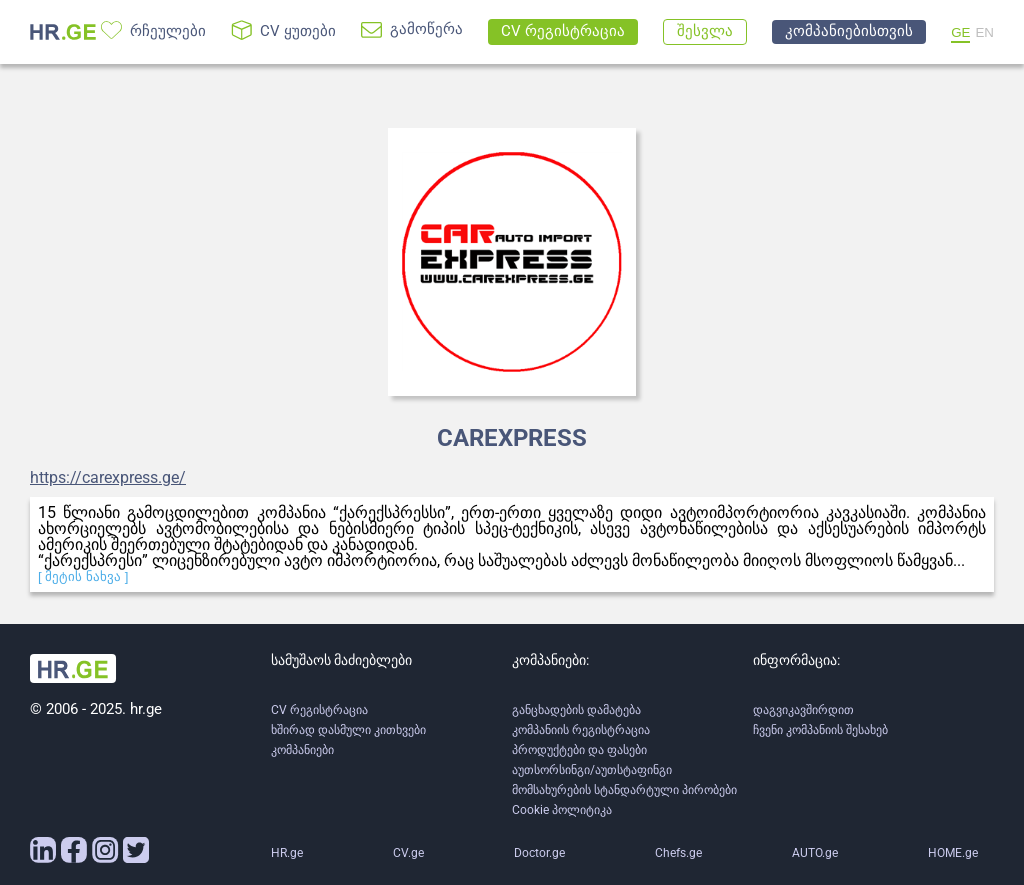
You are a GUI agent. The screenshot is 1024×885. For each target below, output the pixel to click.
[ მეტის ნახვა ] (83, 576)
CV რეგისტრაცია (319, 710)
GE (960, 32)
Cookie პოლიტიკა (562, 810)
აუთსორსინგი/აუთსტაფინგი (592, 770)
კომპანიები (302, 750)
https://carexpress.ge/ (108, 478)
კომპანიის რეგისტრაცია (581, 730)
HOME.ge (953, 853)
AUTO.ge (815, 853)
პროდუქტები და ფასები (579, 750)
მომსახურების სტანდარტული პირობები (624, 790)
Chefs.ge (678, 853)
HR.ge (287, 853)
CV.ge (408, 853)
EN (984, 32)
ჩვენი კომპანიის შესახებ (820, 730)
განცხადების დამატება (576, 710)
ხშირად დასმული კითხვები (348, 730)
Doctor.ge (539, 853)
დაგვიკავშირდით (803, 710)
